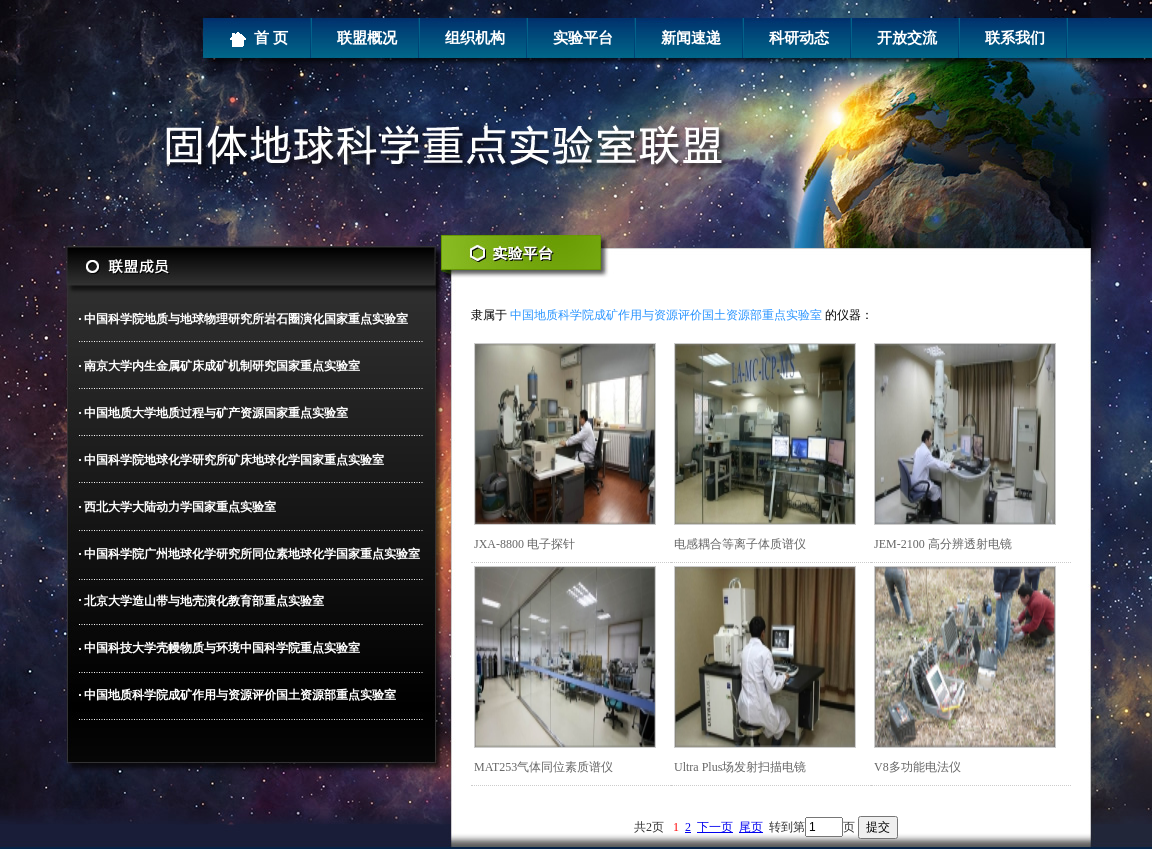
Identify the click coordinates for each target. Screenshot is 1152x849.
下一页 (715, 827)
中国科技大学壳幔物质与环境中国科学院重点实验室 (222, 648)
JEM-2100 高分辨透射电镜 (943, 544)
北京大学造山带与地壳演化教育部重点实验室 (204, 601)
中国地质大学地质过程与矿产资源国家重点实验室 (216, 413)
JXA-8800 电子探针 (524, 544)
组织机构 (475, 38)
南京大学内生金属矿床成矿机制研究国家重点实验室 (222, 366)
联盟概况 (367, 38)
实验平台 (583, 38)
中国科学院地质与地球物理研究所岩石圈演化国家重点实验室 (246, 319)
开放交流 (907, 38)
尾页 (751, 827)
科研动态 (799, 38)
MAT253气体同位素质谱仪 (543, 767)
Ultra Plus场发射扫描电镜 (740, 767)
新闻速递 (691, 38)
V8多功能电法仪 (917, 767)
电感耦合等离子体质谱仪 (740, 544)
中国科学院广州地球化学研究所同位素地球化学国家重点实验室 (252, 554)
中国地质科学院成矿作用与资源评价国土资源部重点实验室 (240, 695)
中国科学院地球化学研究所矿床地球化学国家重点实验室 (234, 460)
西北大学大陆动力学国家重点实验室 (180, 507)
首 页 (258, 39)
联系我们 (1015, 38)
